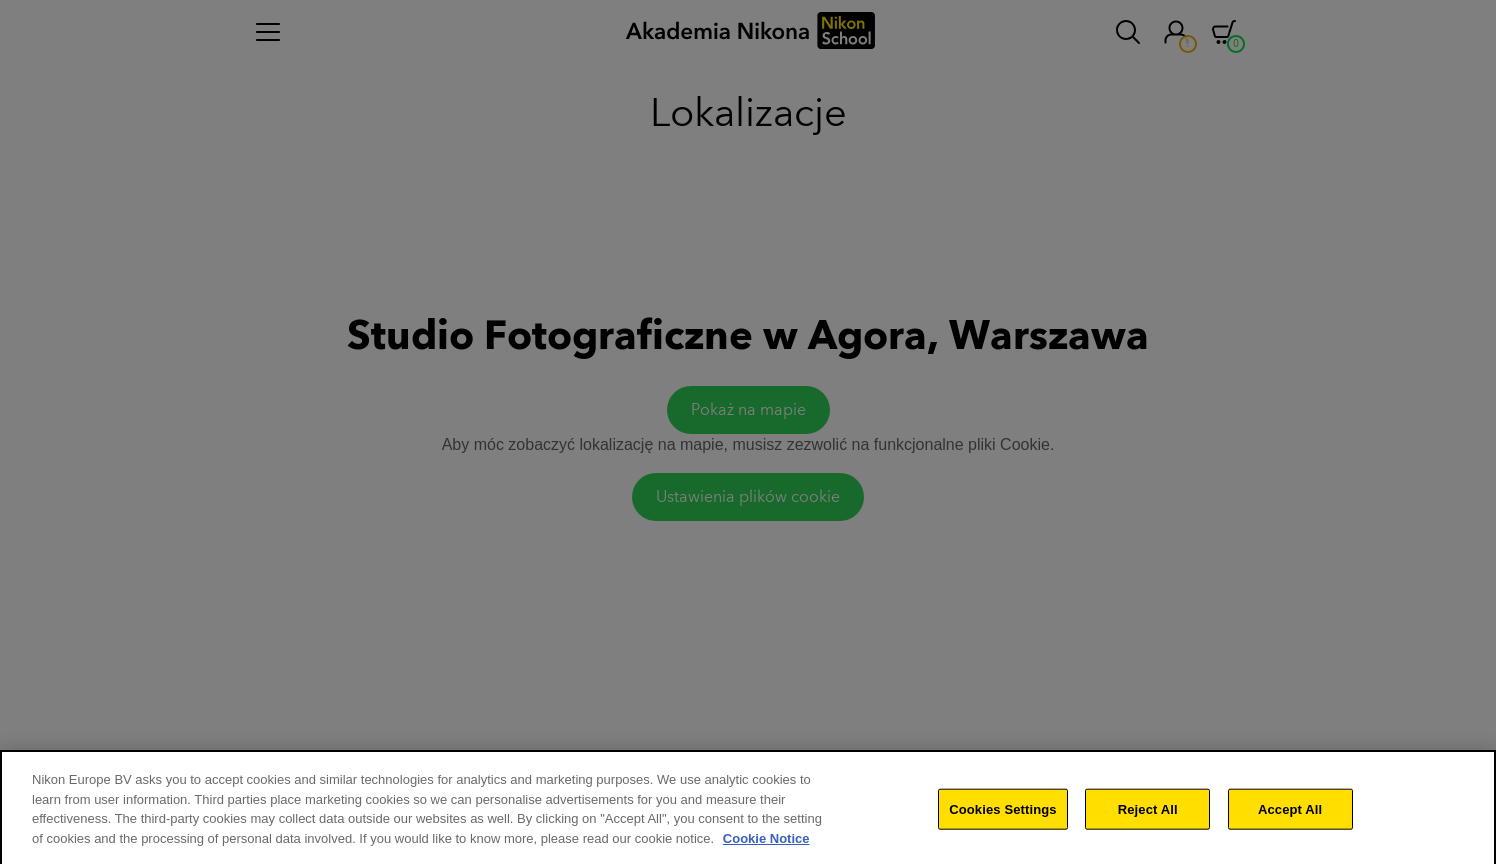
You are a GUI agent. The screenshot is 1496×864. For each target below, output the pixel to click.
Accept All (1290, 819)
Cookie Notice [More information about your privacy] (766, 849)
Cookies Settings (1003, 819)
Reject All (1148, 819)
